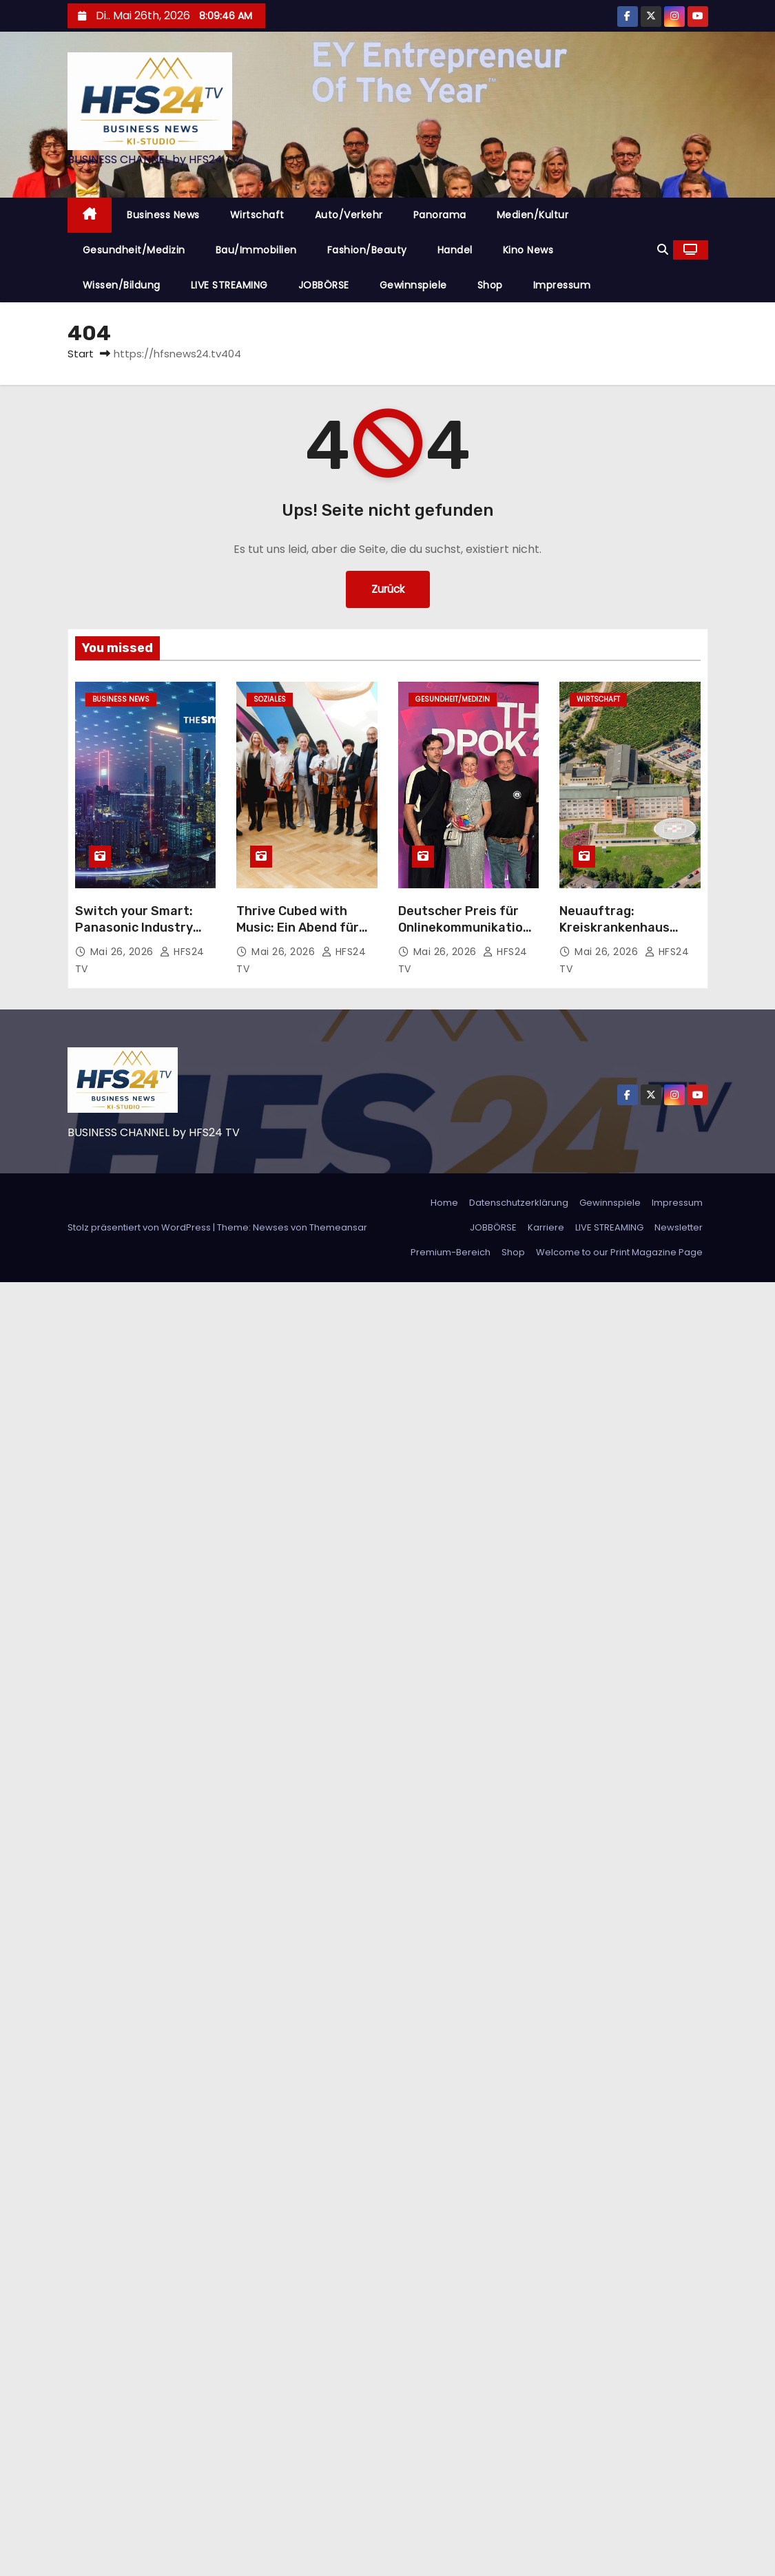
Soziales (270, 699)
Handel (455, 250)
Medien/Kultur (533, 215)
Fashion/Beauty (367, 250)
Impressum (562, 285)
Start (81, 353)
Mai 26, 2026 (123, 952)
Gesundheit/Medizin (134, 250)
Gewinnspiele (413, 285)
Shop (490, 285)
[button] (662, 250)
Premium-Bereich (450, 1252)
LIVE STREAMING (229, 285)
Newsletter (678, 1227)
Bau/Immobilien (256, 250)
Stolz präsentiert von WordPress (140, 1227)
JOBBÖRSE (323, 285)
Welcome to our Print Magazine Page (619, 1252)
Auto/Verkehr (349, 215)
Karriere (546, 1227)
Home (444, 1202)
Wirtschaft (257, 215)
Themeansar (338, 1227)
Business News (163, 215)
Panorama (439, 215)
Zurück (387, 589)
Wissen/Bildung (122, 285)
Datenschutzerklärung (518, 1202)
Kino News (528, 250)
